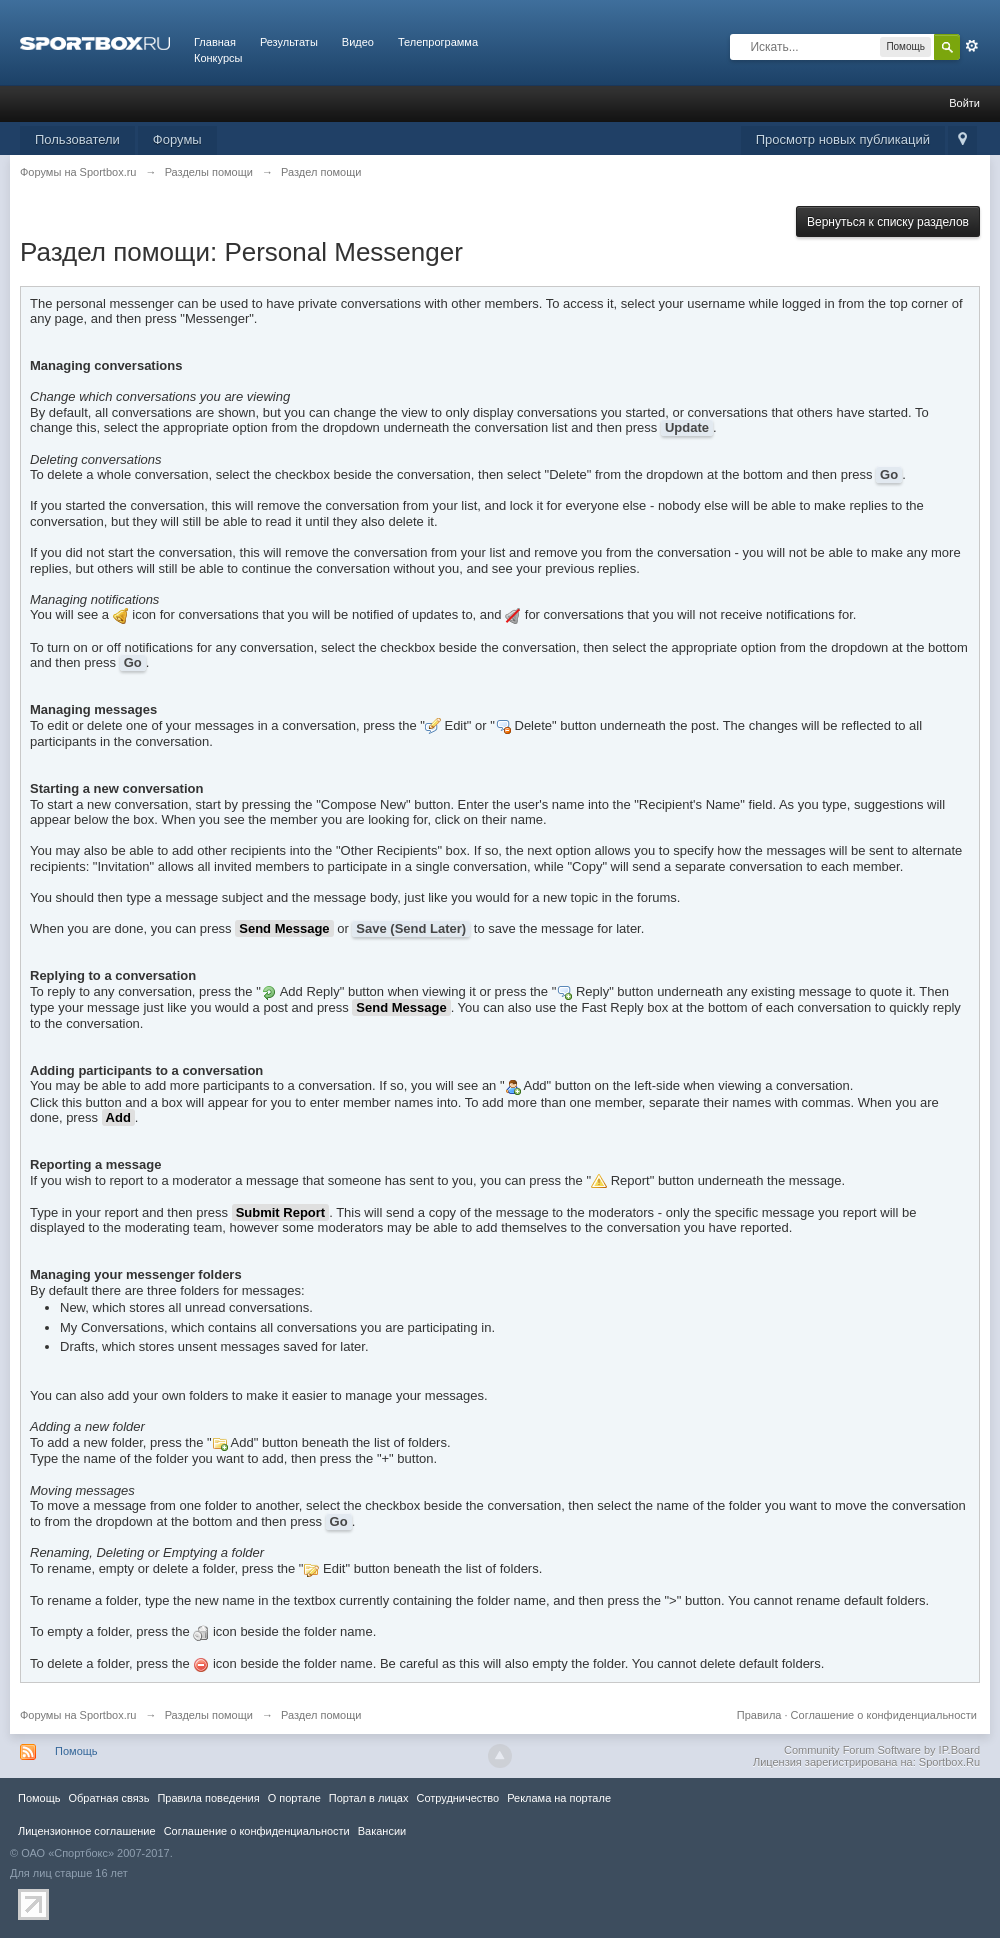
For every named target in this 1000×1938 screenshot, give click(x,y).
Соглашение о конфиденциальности (884, 1715)
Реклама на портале (559, 1798)
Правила (759, 1715)
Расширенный (972, 46)
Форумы (177, 139)
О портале (294, 1798)
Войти (964, 103)
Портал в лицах (369, 1798)
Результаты (289, 42)
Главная (215, 42)
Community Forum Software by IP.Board (882, 1750)
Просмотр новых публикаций (843, 139)
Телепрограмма (438, 42)
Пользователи (77, 139)
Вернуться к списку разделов (888, 222)
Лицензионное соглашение (87, 1831)
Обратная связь (108, 1798)
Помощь (76, 1751)
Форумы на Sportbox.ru (78, 1715)
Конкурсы (218, 58)
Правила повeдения (208, 1798)
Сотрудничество (457, 1798)
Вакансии (382, 1831)
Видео (358, 42)
